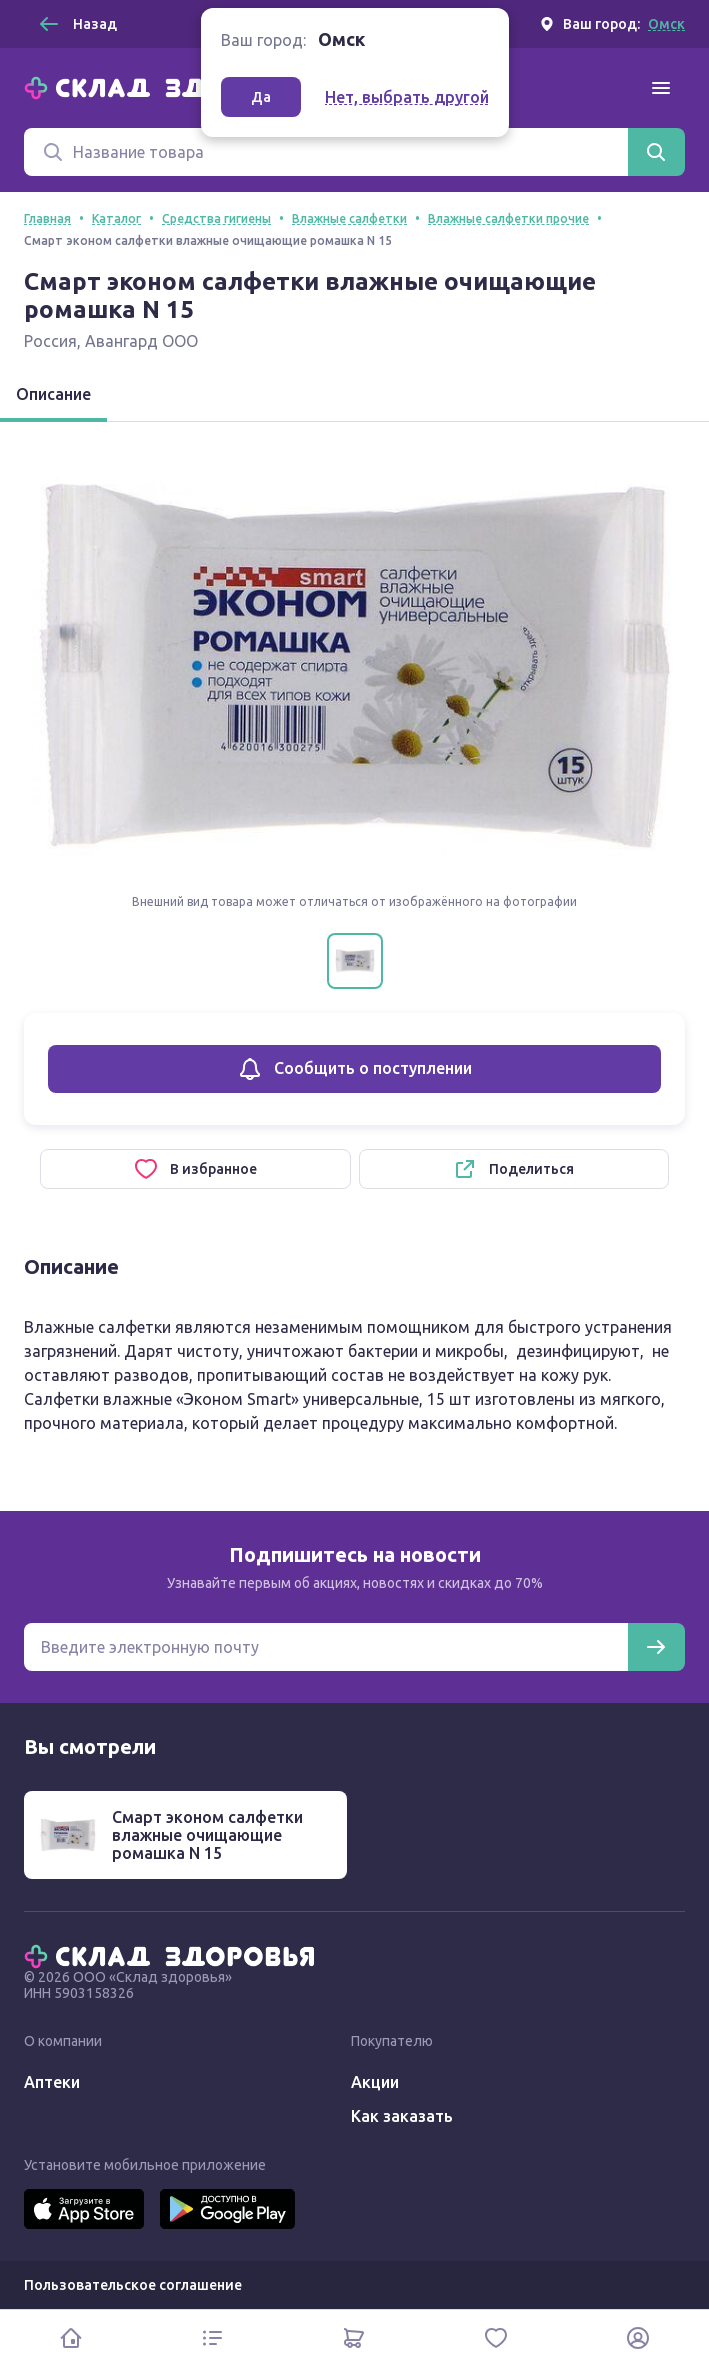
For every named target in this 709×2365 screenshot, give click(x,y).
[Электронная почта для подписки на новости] (326, 1647)
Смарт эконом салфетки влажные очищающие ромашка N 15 (207, 1835)
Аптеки (52, 2082)
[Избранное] (496, 2337)
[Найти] (656, 152)
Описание (53, 394)
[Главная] (174, 86)
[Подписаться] (656, 1647)
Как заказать (402, 2116)
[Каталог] (213, 2337)
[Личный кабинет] (638, 2337)
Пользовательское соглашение (133, 2285)
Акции (375, 2082)
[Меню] (661, 88)
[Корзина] (355, 2337)
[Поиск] (326, 152)
